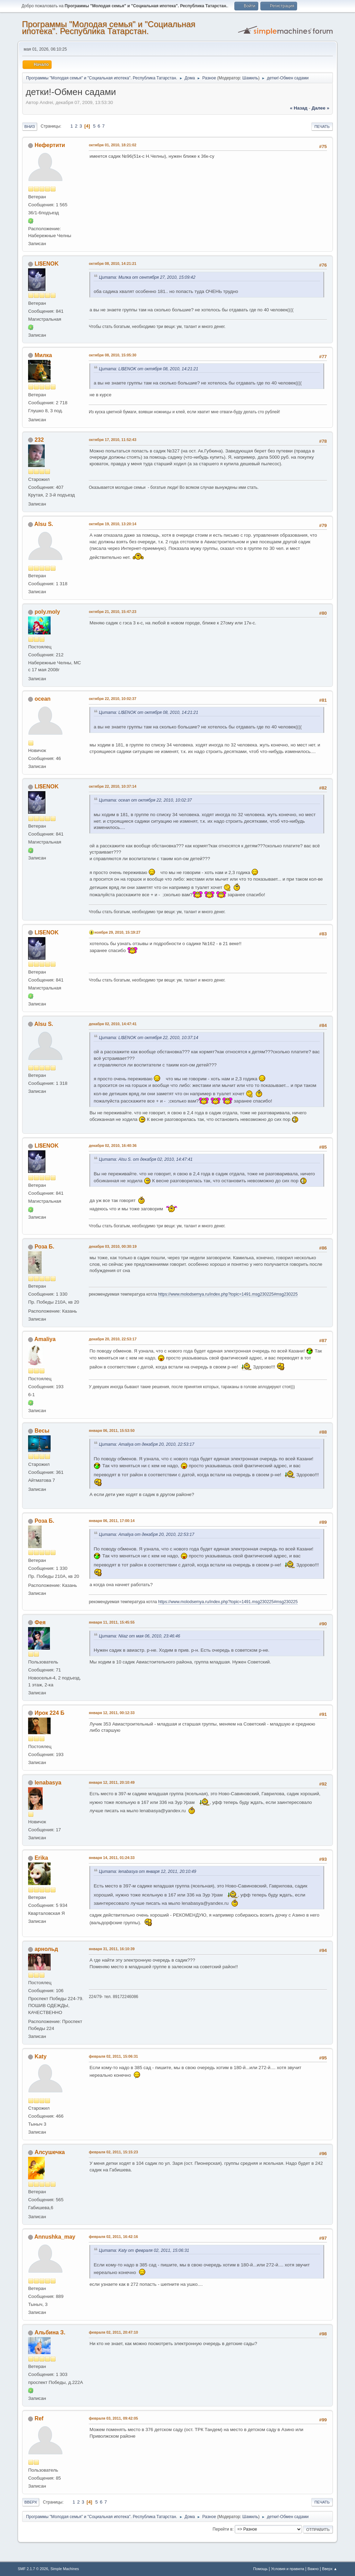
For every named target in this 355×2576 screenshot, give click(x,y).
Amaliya (44, 1339)
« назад (299, 108)
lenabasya (48, 1783)
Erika (41, 1858)
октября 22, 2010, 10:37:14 (112, 786)
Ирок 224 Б (49, 1713)
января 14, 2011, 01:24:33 (112, 1858)
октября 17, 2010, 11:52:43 (112, 440)
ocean (43, 699)
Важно (313, 2569)
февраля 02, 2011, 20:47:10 (113, 2332)
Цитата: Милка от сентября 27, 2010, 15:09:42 (147, 277)
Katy (41, 2056)
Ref (39, 2418)
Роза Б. (44, 1247)
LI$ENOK (47, 264)
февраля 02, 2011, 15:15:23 (113, 2152)
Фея (40, 1622)
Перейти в (222, 2529)
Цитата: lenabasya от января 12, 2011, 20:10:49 (147, 1871)
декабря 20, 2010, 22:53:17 (113, 1339)
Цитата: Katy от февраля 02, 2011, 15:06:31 (144, 2250)
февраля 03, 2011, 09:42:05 (113, 2418)
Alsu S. (43, 524)
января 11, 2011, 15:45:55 (112, 1622)
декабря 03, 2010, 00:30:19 (113, 1246)
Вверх (30, 2502)
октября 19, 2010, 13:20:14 (112, 524)
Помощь (260, 2569)
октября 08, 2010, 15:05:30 (112, 355)
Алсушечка (50, 2152)
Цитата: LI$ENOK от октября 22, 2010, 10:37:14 (148, 1037)
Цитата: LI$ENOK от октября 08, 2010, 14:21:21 (148, 368)
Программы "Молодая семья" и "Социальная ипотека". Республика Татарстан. (108, 27)
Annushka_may (54, 2237)
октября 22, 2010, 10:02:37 (112, 699)
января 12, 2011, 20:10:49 (112, 1782)
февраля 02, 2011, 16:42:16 (113, 2236)
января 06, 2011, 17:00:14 (112, 1521)
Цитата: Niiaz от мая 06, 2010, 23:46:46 (139, 1636)
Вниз (29, 126)
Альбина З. (50, 2332)
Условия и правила (287, 2569)
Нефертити (50, 145)
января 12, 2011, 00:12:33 (112, 1713)
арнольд (46, 1949)
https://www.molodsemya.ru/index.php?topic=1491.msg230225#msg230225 (228, 1294)
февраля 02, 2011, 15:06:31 (113, 2056)
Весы (42, 1431)
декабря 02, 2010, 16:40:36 (113, 1145)
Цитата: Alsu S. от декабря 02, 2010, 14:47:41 (145, 1159)
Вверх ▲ (329, 2569)
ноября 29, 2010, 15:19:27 (117, 932)
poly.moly (47, 612)
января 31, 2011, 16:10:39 (112, 1949)
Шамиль (250, 78)
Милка (43, 355)
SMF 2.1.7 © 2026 (33, 2569)
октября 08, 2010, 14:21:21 (112, 263)
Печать (322, 126)
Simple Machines (65, 2569)
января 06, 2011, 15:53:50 (112, 1430)
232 (39, 440)
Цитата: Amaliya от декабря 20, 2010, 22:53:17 (146, 1444)
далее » (320, 108)
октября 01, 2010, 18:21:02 (112, 145)
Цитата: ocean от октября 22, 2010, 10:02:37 (145, 800)
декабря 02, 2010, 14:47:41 (113, 1024)
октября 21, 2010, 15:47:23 (112, 612)
